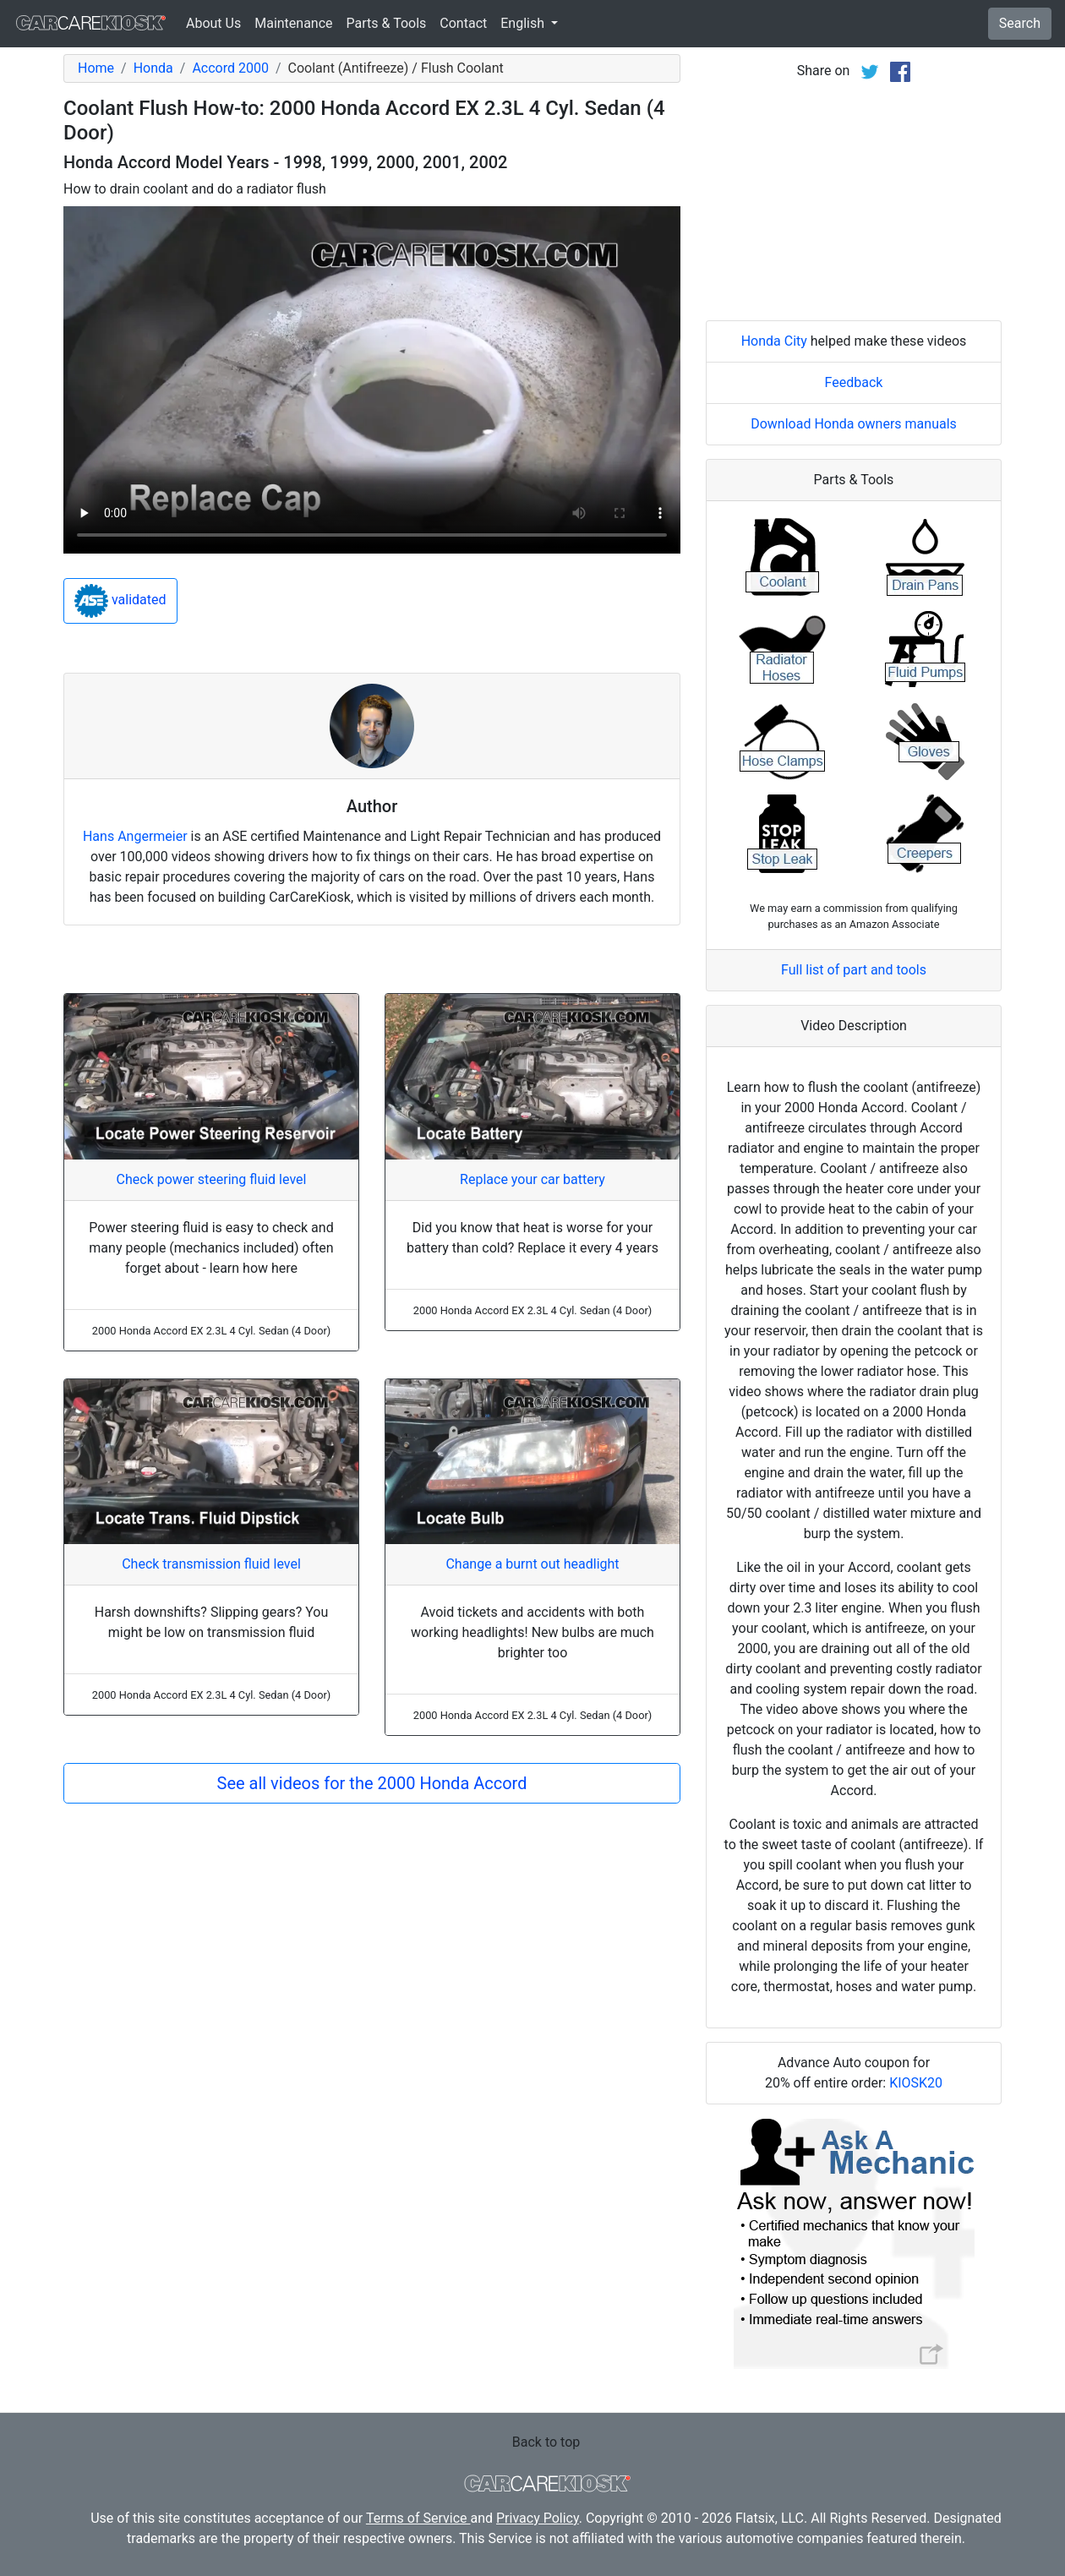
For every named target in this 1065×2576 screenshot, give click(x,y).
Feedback (854, 382)
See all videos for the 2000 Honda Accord (372, 1783)
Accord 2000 (230, 68)
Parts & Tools (387, 23)
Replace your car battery (532, 1179)
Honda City (774, 341)
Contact (463, 23)
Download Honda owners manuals (854, 424)
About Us (213, 23)
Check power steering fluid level (212, 1179)
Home (96, 68)
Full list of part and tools (853, 970)
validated (120, 601)
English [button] (524, 23)
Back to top (546, 2442)
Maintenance (293, 23)
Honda (153, 68)
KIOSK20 (915, 2083)
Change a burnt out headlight (532, 1564)
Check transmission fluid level (211, 1564)
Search (1019, 23)
